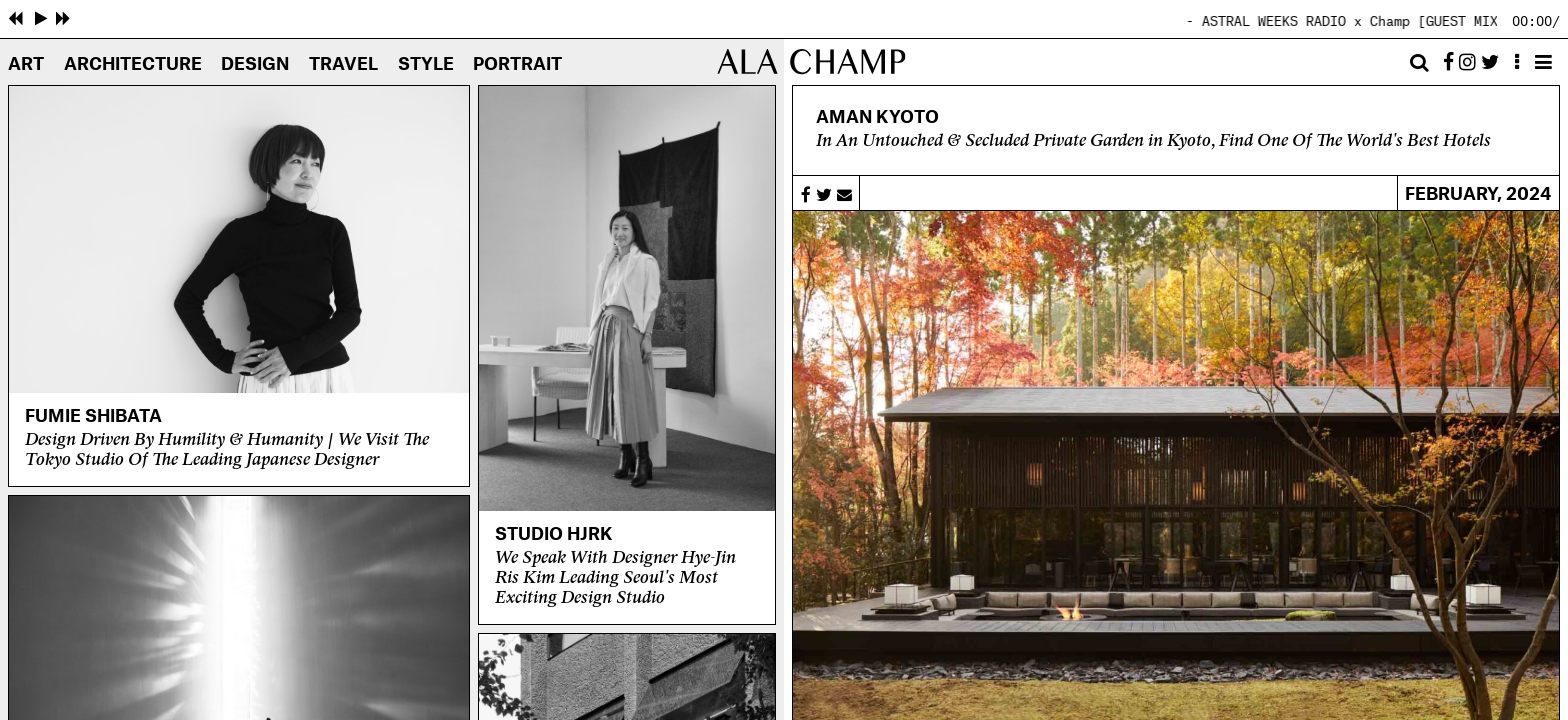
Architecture (133, 64)
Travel (343, 64)
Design (255, 64)
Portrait (517, 64)
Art (26, 64)
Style (426, 64)
